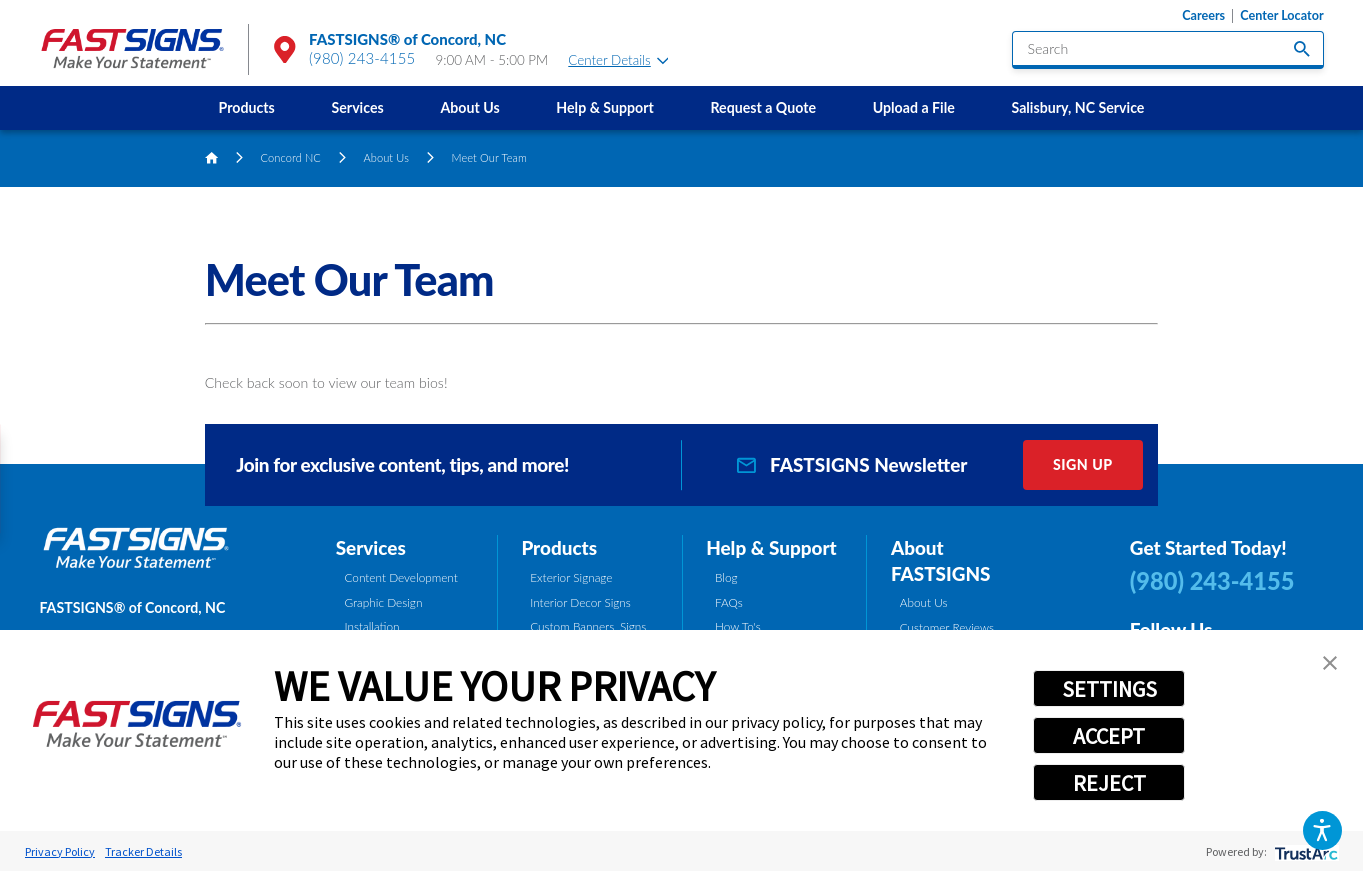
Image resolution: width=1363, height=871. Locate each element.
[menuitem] (246, 108)
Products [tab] (559, 547)
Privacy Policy (60, 851)
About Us (469, 107)
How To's (738, 626)
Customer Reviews (947, 627)
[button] (1322, 830)
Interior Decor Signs (580, 602)
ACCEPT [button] (1109, 736)
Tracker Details (143, 851)
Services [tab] (371, 547)
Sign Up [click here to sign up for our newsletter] (1083, 464)
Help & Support (604, 107)
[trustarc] (1304, 851)
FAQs (729, 602)
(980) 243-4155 (362, 58)
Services (358, 107)
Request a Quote (763, 107)
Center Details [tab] (618, 60)
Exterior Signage (571, 577)
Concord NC (291, 157)
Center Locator (1281, 16)
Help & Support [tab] (771, 547)
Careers (1203, 16)
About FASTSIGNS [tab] (941, 560)
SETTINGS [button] (1109, 689)
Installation (371, 626)
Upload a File (914, 107)
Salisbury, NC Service (1077, 107)
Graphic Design (383, 602)
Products (247, 107)
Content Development (400, 577)
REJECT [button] (1109, 783)
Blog (726, 577)
